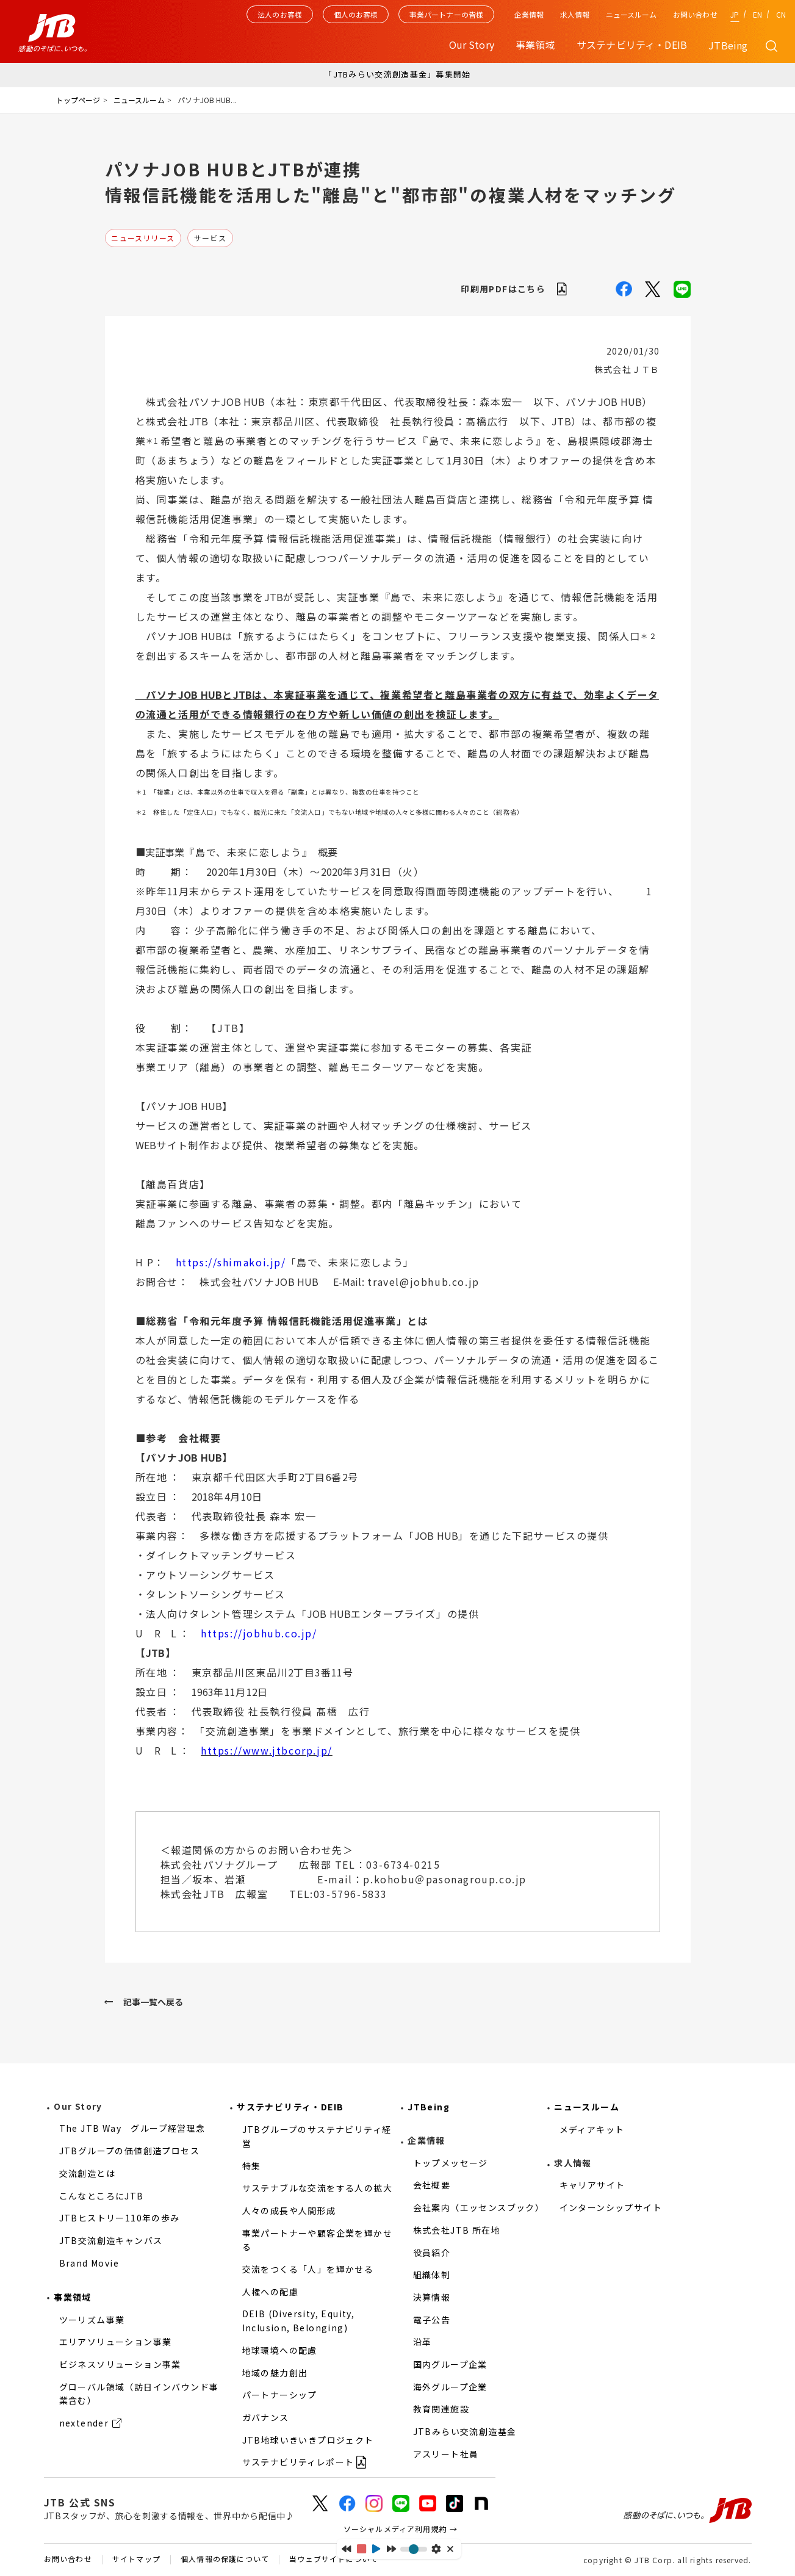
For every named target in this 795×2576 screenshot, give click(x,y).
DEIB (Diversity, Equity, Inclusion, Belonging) (298, 2320)
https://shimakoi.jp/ (231, 1262)
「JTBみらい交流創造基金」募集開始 (397, 74)
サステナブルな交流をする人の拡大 (317, 2188)
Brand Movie (89, 2263)
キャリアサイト (592, 2185)
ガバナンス (265, 2417)
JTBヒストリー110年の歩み (119, 2218)
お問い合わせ (695, 14)
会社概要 (432, 2185)
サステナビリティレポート (298, 2462)
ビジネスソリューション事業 (120, 2364)
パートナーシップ (279, 2395)
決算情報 (432, 2297)
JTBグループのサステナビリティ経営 (317, 2136)
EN (757, 14)
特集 (251, 2166)
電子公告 (432, 2320)
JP (734, 14)
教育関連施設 (441, 2409)
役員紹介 (432, 2252)
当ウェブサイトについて (333, 2559)
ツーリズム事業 (92, 2320)
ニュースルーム (631, 14)
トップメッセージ (450, 2163)
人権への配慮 (270, 2292)
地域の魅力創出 (275, 2373)
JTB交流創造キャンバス (111, 2240)
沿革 (422, 2342)
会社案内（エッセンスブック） (479, 2207)
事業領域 (73, 2297)
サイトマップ (136, 2559)
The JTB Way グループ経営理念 (132, 2128)
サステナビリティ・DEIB (290, 2107)
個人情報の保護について (225, 2559)
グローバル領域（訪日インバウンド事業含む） (139, 2394)
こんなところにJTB (101, 2196)
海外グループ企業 (450, 2387)
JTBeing (727, 45)
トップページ (78, 100)
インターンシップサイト (610, 2207)
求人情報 (574, 14)
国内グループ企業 (450, 2364)
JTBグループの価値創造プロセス (129, 2151)
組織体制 (432, 2274)
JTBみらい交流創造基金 (465, 2431)
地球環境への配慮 (279, 2350)
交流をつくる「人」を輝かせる (308, 2269)
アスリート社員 (446, 2454)
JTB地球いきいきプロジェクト (308, 2440)
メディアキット (592, 2129)
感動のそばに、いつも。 (688, 2510)
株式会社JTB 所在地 (456, 2230)
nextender (84, 2423)
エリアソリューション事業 (115, 2342)
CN (781, 14)
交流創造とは (87, 2173)
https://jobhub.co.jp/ (259, 1633)
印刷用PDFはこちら (503, 289)
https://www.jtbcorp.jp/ (267, 1750)
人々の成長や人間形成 (289, 2210)
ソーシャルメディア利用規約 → (401, 2529)
